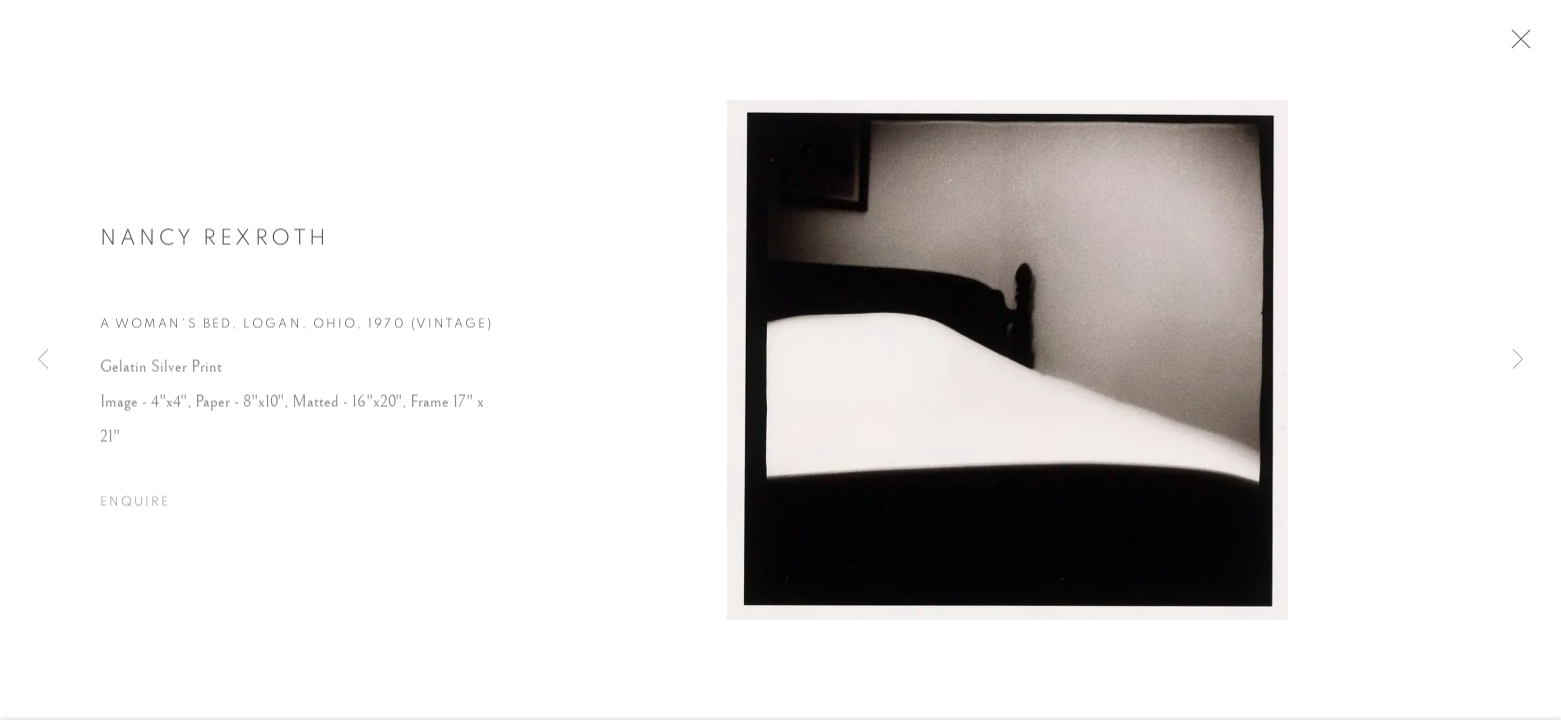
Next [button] (1518, 360)
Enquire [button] (135, 509)
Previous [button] (43, 360)
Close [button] (1530, 45)
